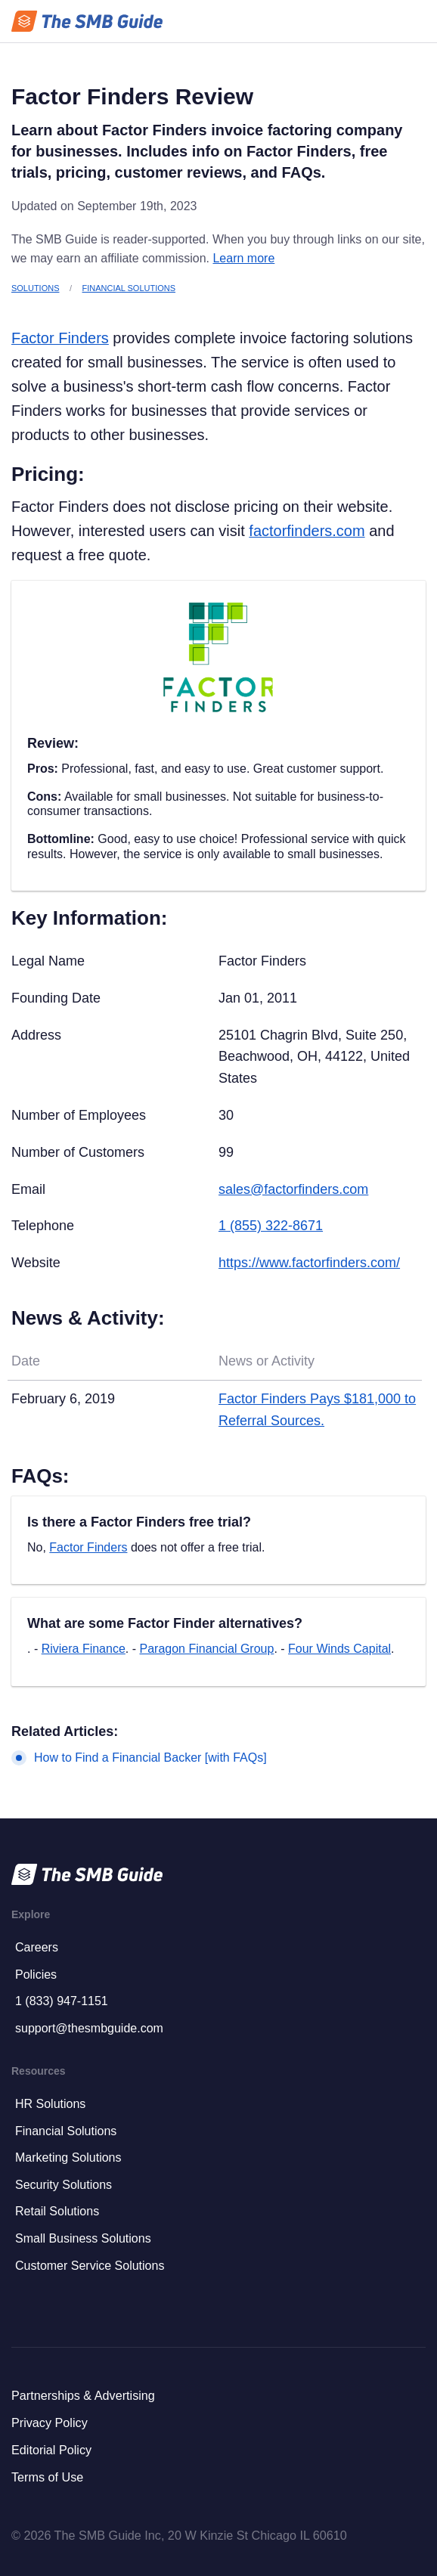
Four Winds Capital (339, 1648)
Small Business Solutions (83, 2238)
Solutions (35, 288)
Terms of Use (47, 2477)
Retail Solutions (57, 2211)
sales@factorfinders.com (293, 1189)
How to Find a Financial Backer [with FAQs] (150, 1757)
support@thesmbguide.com (89, 2028)
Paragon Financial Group (206, 1648)
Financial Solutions (129, 288)
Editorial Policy (51, 2450)
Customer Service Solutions (89, 2265)
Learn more (243, 258)
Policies (36, 1974)
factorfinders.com (306, 530)
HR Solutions (50, 2103)
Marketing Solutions (68, 2157)
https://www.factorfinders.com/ (309, 1262)
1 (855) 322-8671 (270, 1225)
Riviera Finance (84, 1648)
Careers (36, 1947)
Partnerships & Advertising (83, 2395)
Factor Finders (60, 338)
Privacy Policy (49, 2422)
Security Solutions (63, 2184)
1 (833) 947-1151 (61, 2001)
